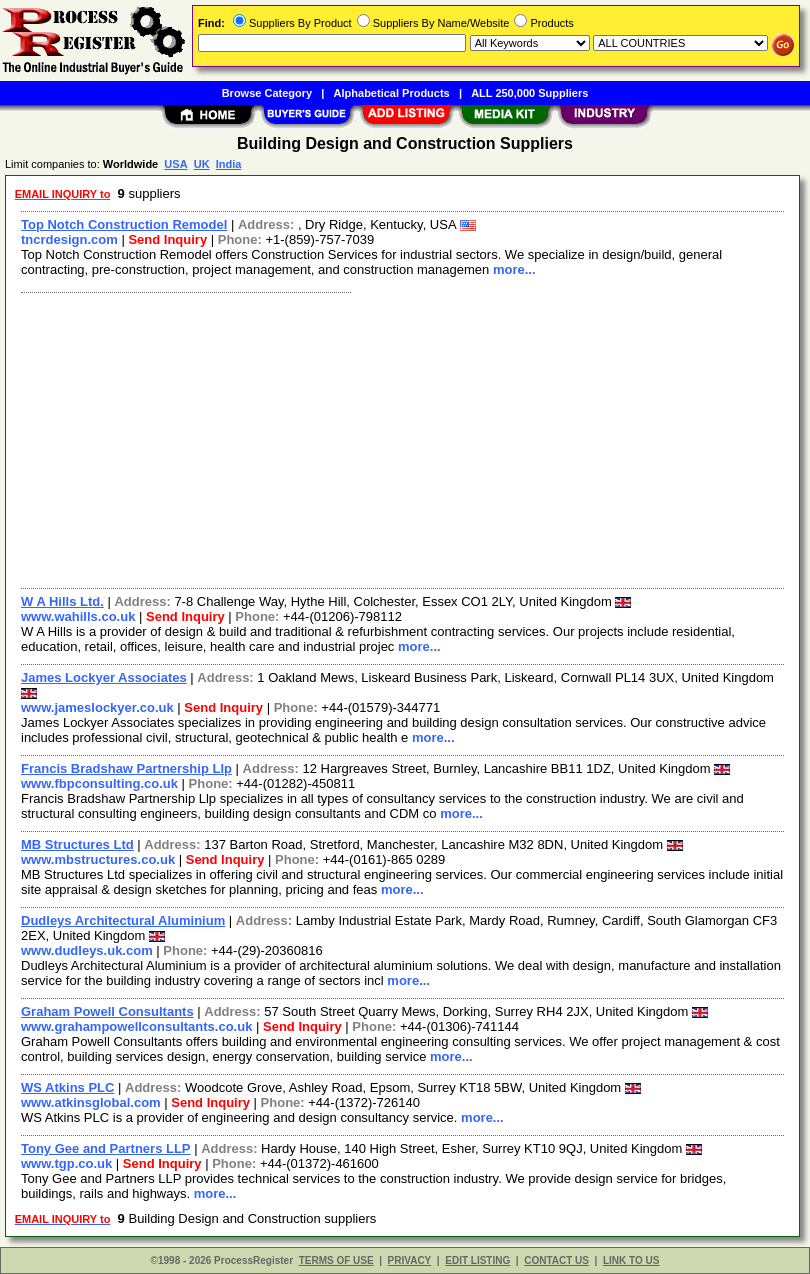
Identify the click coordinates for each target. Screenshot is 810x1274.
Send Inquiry (167, 239)
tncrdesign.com (69, 239)
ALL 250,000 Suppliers (529, 93)
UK (202, 164)
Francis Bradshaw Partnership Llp (126, 768)
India (229, 164)
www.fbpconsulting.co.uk (99, 783)
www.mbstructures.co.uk (98, 859)
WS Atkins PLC (67, 1087)
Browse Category (267, 93)
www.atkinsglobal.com (91, 1102)
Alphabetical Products (392, 93)
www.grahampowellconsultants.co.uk (136, 1026)
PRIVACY (410, 1260)
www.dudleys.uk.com (87, 950)
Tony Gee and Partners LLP (106, 1148)
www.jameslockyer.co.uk (97, 707)
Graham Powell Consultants (107, 1011)
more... (514, 269)
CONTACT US (556, 1260)
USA (175, 164)
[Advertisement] (398, 438)
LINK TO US (631, 1260)
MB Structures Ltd (77, 844)
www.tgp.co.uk (66, 1163)
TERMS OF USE (336, 1260)
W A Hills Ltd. (62, 601)
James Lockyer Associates (104, 677)
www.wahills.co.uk (78, 616)
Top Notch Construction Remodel (124, 224)
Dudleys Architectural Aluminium (123, 920)
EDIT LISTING (477, 1260)
